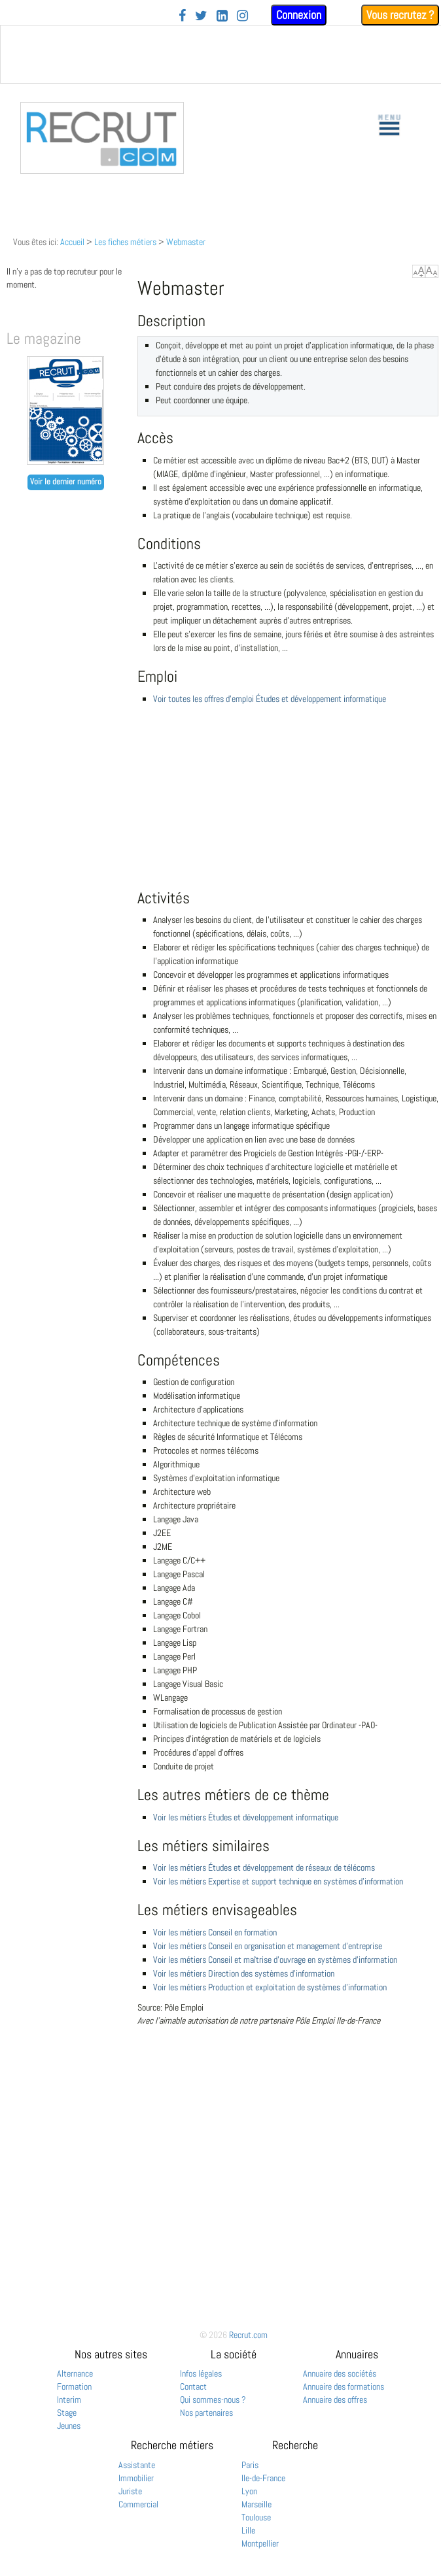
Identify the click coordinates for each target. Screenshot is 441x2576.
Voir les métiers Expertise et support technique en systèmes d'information (278, 1881)
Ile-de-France (263, 2478)
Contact (193, 2386)
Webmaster (185, 242)
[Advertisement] (287, 811)
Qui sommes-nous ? (213, 2399)
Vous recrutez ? (400, 14)
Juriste (130, 2491)
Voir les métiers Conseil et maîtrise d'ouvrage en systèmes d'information (275, 1959)
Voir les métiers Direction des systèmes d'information (243, 1973)
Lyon (249, 2491)
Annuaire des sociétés (339, 2373)
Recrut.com (248, 2335)
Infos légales (201, 2373)
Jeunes (68, 2426)
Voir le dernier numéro (65, 482)
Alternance (75, 2373)
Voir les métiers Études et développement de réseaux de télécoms (264, 1867)
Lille (248, 2530)
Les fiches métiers (125, 242)
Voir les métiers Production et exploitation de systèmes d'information (270, 1987)
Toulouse (256, 2517)
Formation (74, 2386)
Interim (69, 2399)
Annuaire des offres (335, 2399)
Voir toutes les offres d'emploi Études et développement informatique (269, 699)
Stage (67, 2412)
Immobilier (136, 2478)
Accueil (72, 242)
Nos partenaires (206, 2412)
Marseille (256, 2504)
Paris (249, 2465)
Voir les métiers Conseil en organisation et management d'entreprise (267, 1946)
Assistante (136, 2465)
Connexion (298, 14)
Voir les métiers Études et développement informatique (245, 1817)
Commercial (138, 2504)
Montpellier (260, 2543)
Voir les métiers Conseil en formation (215, 1932)
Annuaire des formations (343, 2386)
